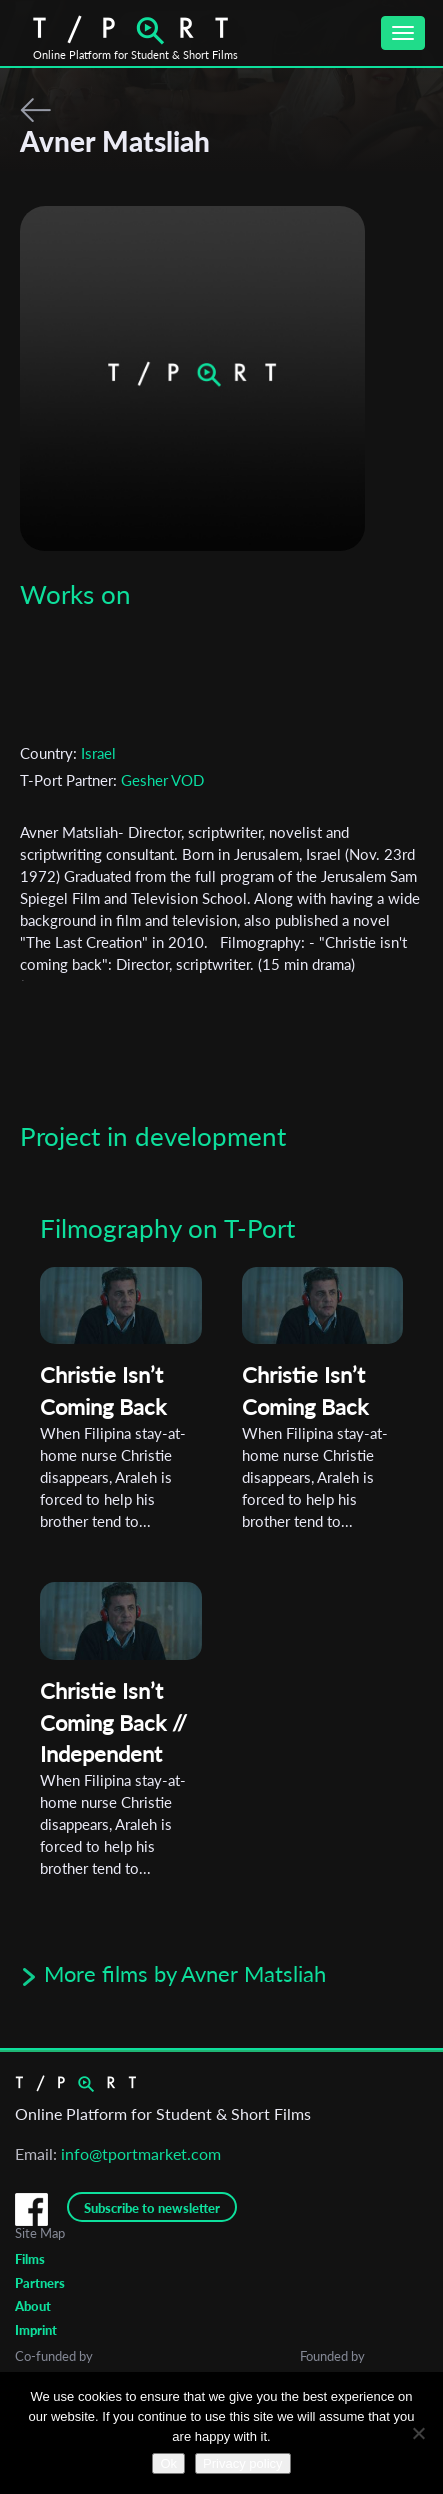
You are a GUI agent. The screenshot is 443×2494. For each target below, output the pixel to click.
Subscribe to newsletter (152, 2208)
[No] (418, 2433)
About (33, 2306)
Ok (168, 2463)
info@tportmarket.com (141, 2153)
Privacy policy (242, 2463)
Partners (40, 2283)
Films (30, 2259)
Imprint (36, 2330)
